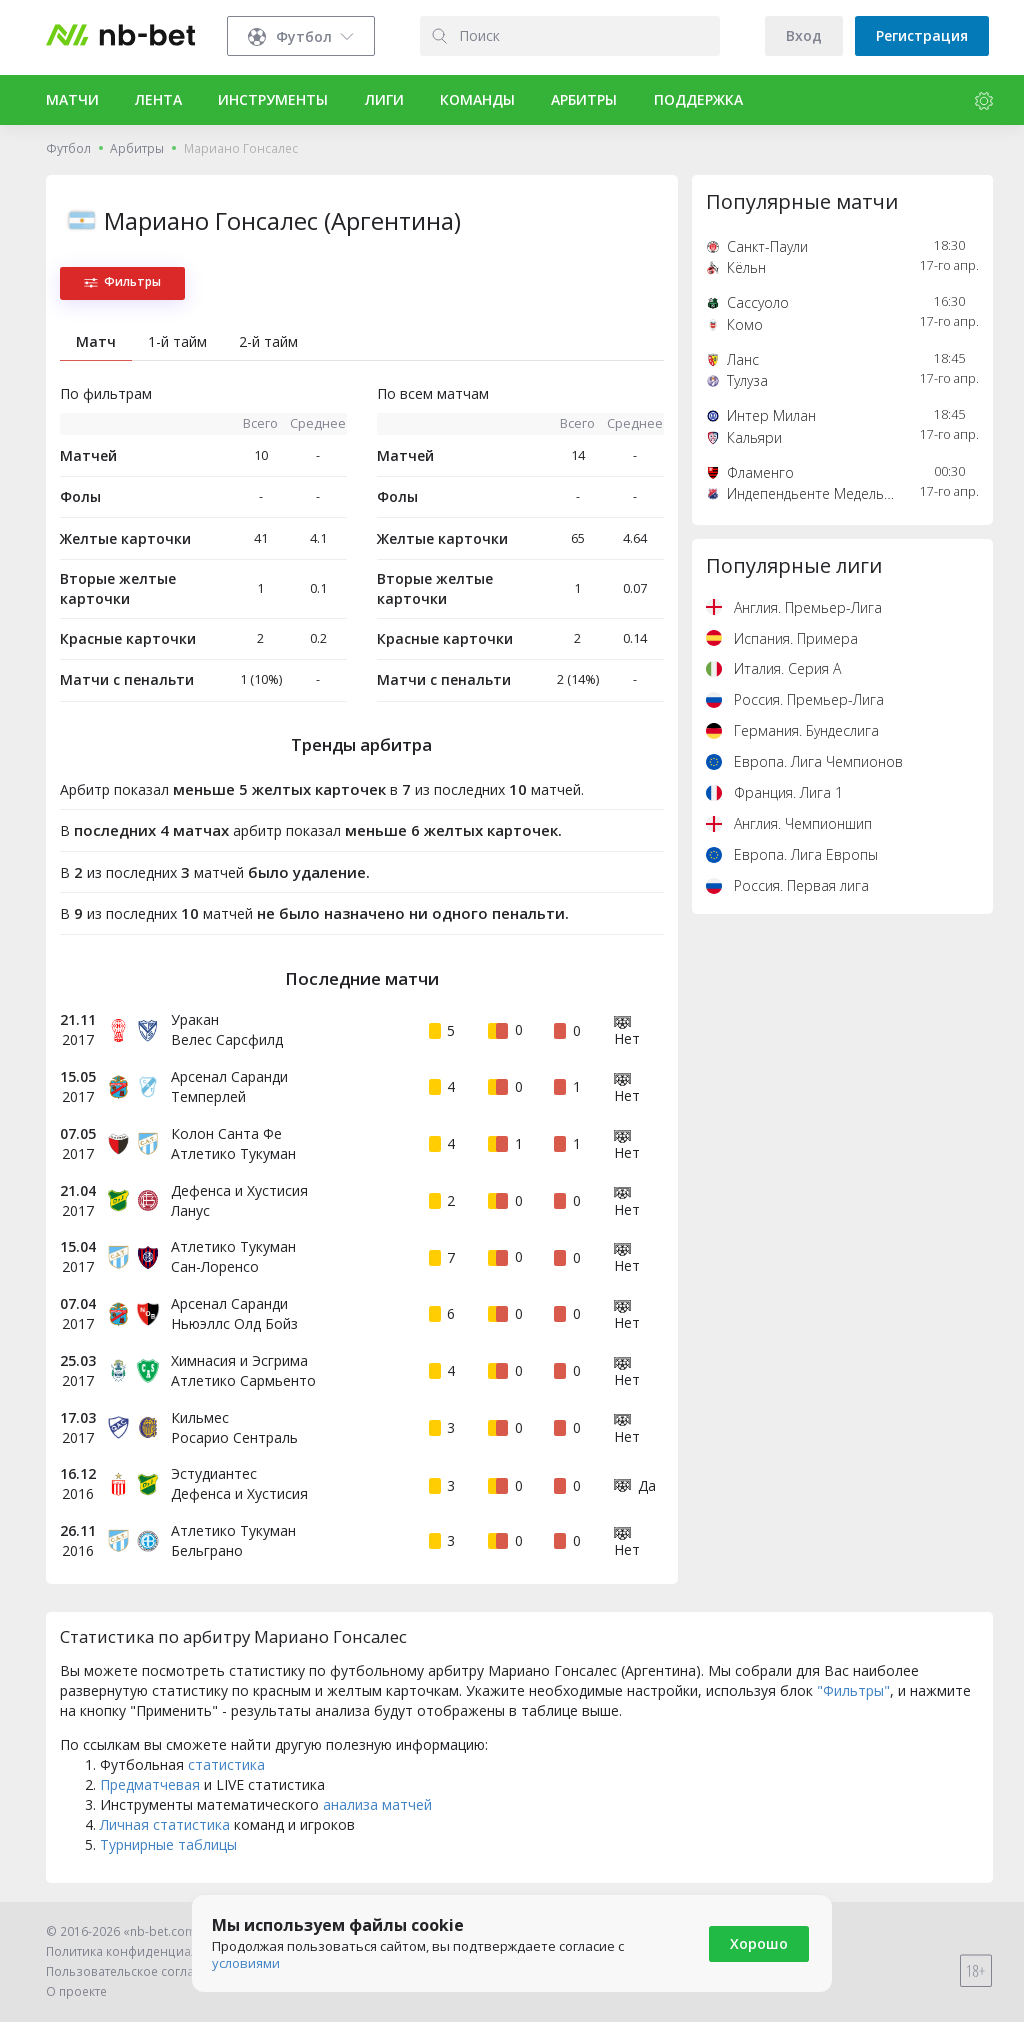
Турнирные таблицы (168, 1844)
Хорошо (759, 1943)
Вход (804, 35)
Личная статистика (165, 1824)
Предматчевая (150, 1784)
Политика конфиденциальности (143, 1951)
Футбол (68, 148)
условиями (246, 1963)
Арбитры (137, 148)
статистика (226, 1764)
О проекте (76, 1991)
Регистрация (922, 35)
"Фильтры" (853, 1690)
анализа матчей (377, 1804)
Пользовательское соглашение (140, 1971)
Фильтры (122, 281)
